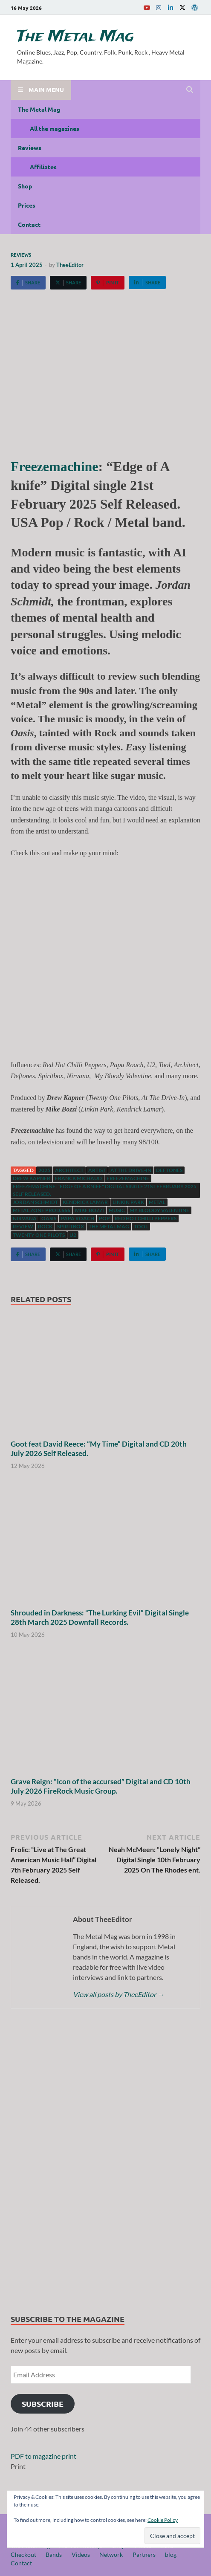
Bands (54, 2554)
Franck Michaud (78, 1178)
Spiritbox (70, 1226)
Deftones (169, 1170)
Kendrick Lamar (85, 1202)
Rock (45, 1226)
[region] (105, 2163)
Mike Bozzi (89, 1210)
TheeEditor (70, 264)
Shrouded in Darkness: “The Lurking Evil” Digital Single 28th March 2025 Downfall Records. (100, 1617)
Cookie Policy (162, 2520)
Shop (25, 186)
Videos (81, 2554)
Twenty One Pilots (39, 1235)
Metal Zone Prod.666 (41, 1210)
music (117, 1210)
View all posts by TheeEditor (118, 1994)
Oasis (48, 1218)
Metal (157, 1202)
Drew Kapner (31, 1178)
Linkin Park (128, 1202)
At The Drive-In (130, 1170)
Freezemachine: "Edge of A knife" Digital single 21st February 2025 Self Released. (105, 1190)
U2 (72, 1235)
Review (23, 1226)
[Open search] (189, 90)
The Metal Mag (75, 37)
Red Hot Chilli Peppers (145, 1218)
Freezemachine (54, 466)
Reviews (29, 147)
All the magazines (54, 128)
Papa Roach (77, 1218)
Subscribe (43, 2403)
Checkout (23, 2554)
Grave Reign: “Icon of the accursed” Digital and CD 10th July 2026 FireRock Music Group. (101, 1786)
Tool (141, 1226)
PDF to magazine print (43, 2456)
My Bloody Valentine (159, 1210)
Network (111, 2554)
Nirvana (25, 1218)
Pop (104, 1218)
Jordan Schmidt (35, 1202)
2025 (44, 1170)
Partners (144, 2554)
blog (170, 2554)
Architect (69, 1170)
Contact (29, 224)
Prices (26, 205)
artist (97, 1170)
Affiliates (43, 167)
